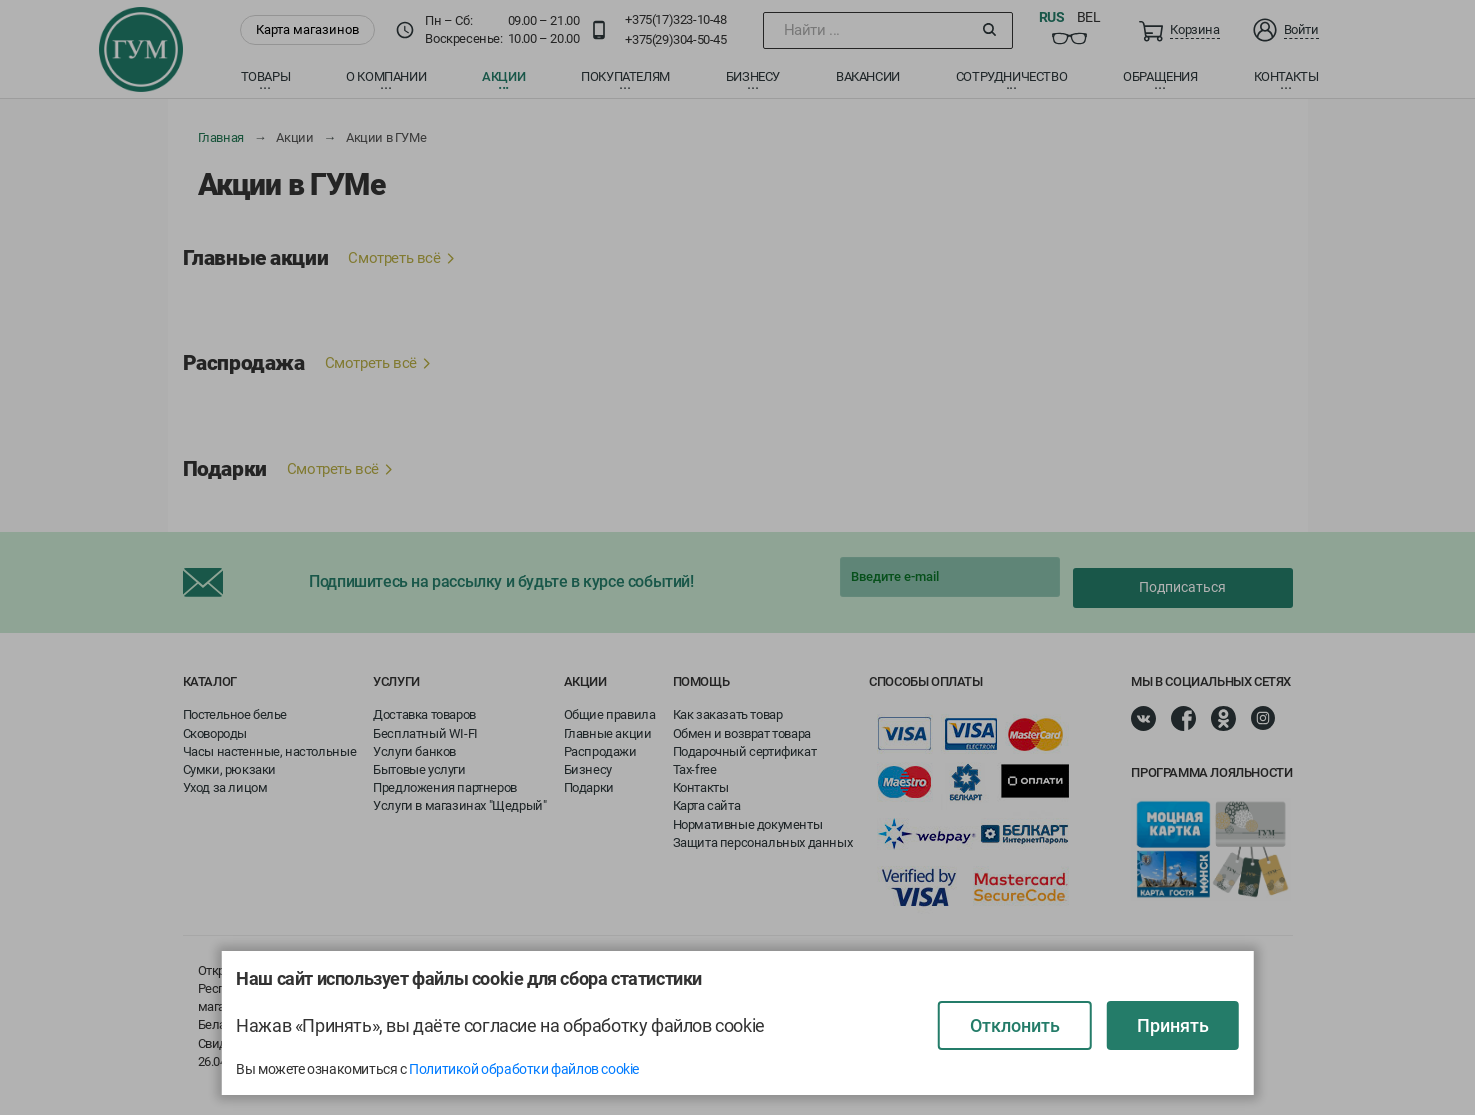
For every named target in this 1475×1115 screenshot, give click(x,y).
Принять (1173, 1025)
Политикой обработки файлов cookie (524, 1069)
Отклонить (1015, 1025)
